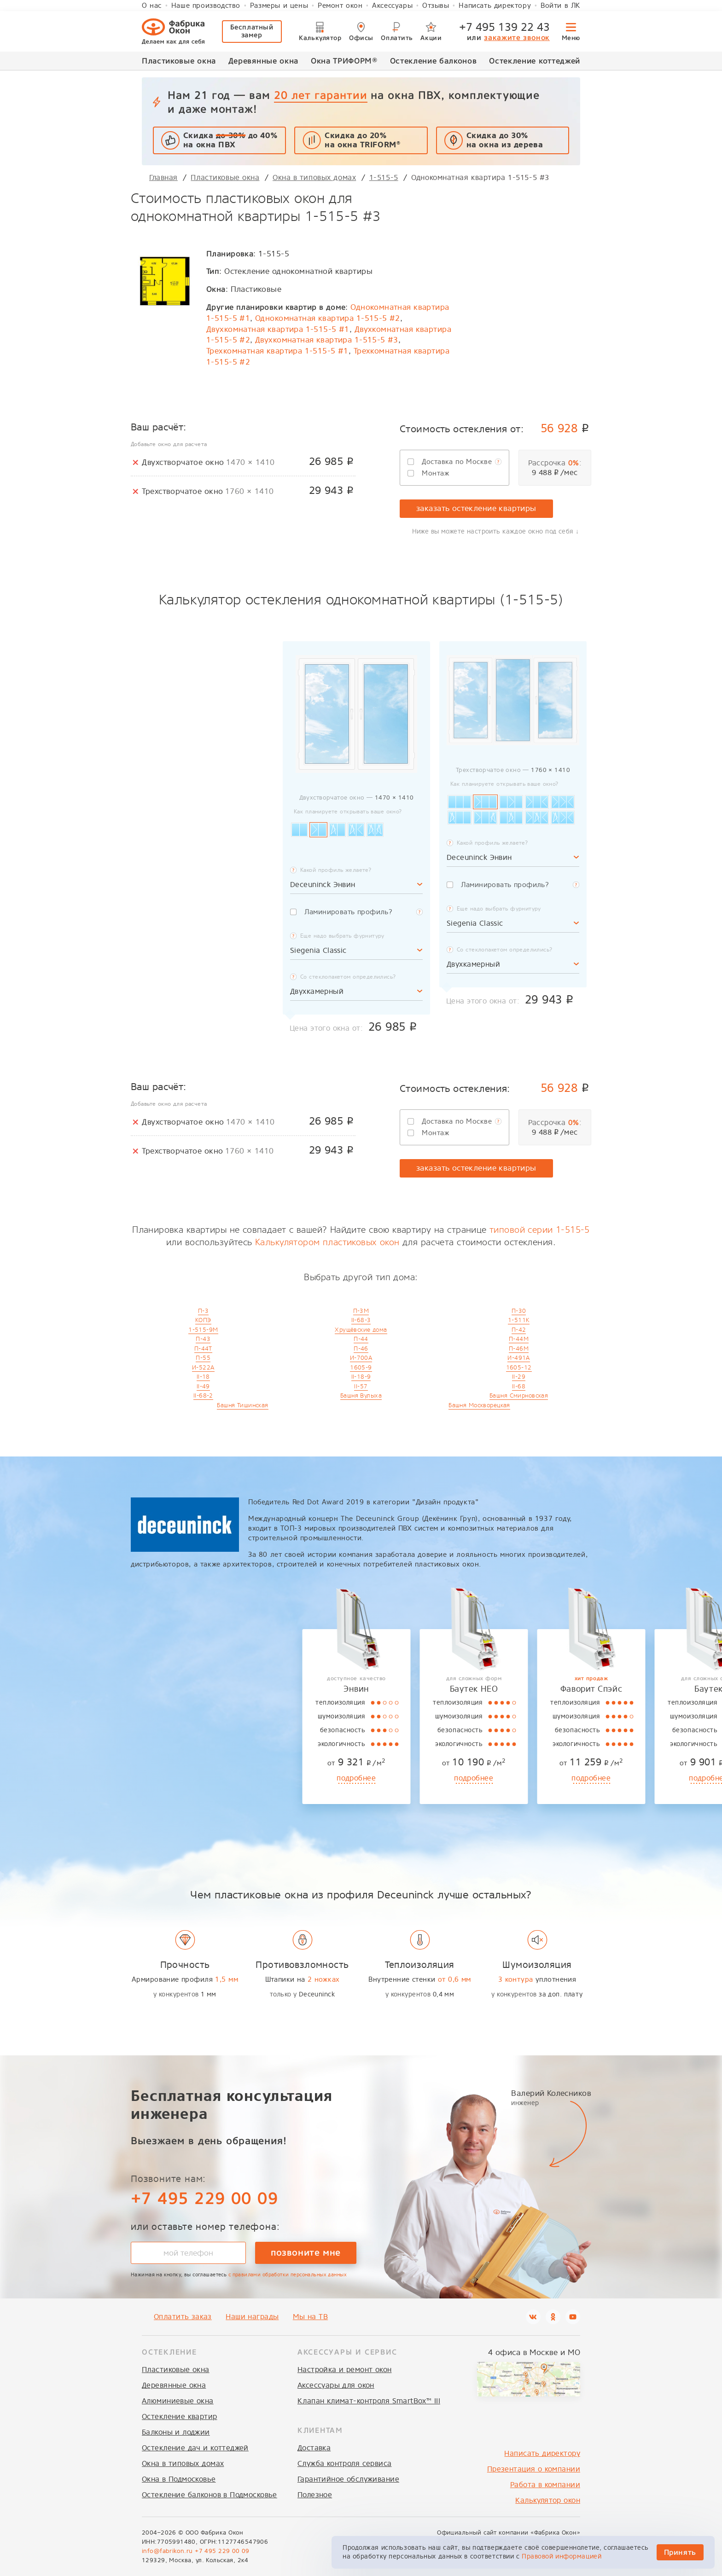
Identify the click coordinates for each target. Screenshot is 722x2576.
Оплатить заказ (183, 2316)
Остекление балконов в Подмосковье (209, 2495)
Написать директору (495, 5)
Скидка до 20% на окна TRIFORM (362, 140)
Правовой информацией (561, 2556)
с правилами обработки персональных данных (287, 2274)
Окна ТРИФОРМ (344, 60)
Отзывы (435, 5)
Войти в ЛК (560, 5)
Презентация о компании (533, 2469)
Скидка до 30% (504, 140)
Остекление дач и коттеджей (195, 2448)
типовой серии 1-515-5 (539, 1230)
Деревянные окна (263, 60)
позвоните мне (306, 2252)
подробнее (184, 1778)
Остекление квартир (179, 2416)
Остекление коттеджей (534, 60)
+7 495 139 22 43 (504, 27)
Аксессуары (392, 5)
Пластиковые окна (179, 60)
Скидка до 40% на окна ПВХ (230, 140)
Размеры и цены (279, 5)
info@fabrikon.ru (167, 2551)
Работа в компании (545, 2484)
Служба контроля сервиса (344, 2463)
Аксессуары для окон (335, 2385)
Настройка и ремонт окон (344, 2369)
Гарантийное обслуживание (348, 2479)
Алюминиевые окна (178, 2401)
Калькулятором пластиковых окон (327, 1242)
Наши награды (252, 2316)
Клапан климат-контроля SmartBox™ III (368, 2401)
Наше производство (205, 5)
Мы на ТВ (310, 2316)
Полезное (314, 2495)
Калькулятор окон (547, 2500)
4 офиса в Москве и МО (534, 2352)
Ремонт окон (340, 5)
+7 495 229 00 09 (204, 2198)
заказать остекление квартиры (476, 508)
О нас (152, 5)
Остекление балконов (433, 60)
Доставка (314, 2448)
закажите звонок (517, 37)
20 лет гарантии (320, 95)
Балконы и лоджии (176, 2432)
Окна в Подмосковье (179, 2479)
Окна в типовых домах (183, 2463)
